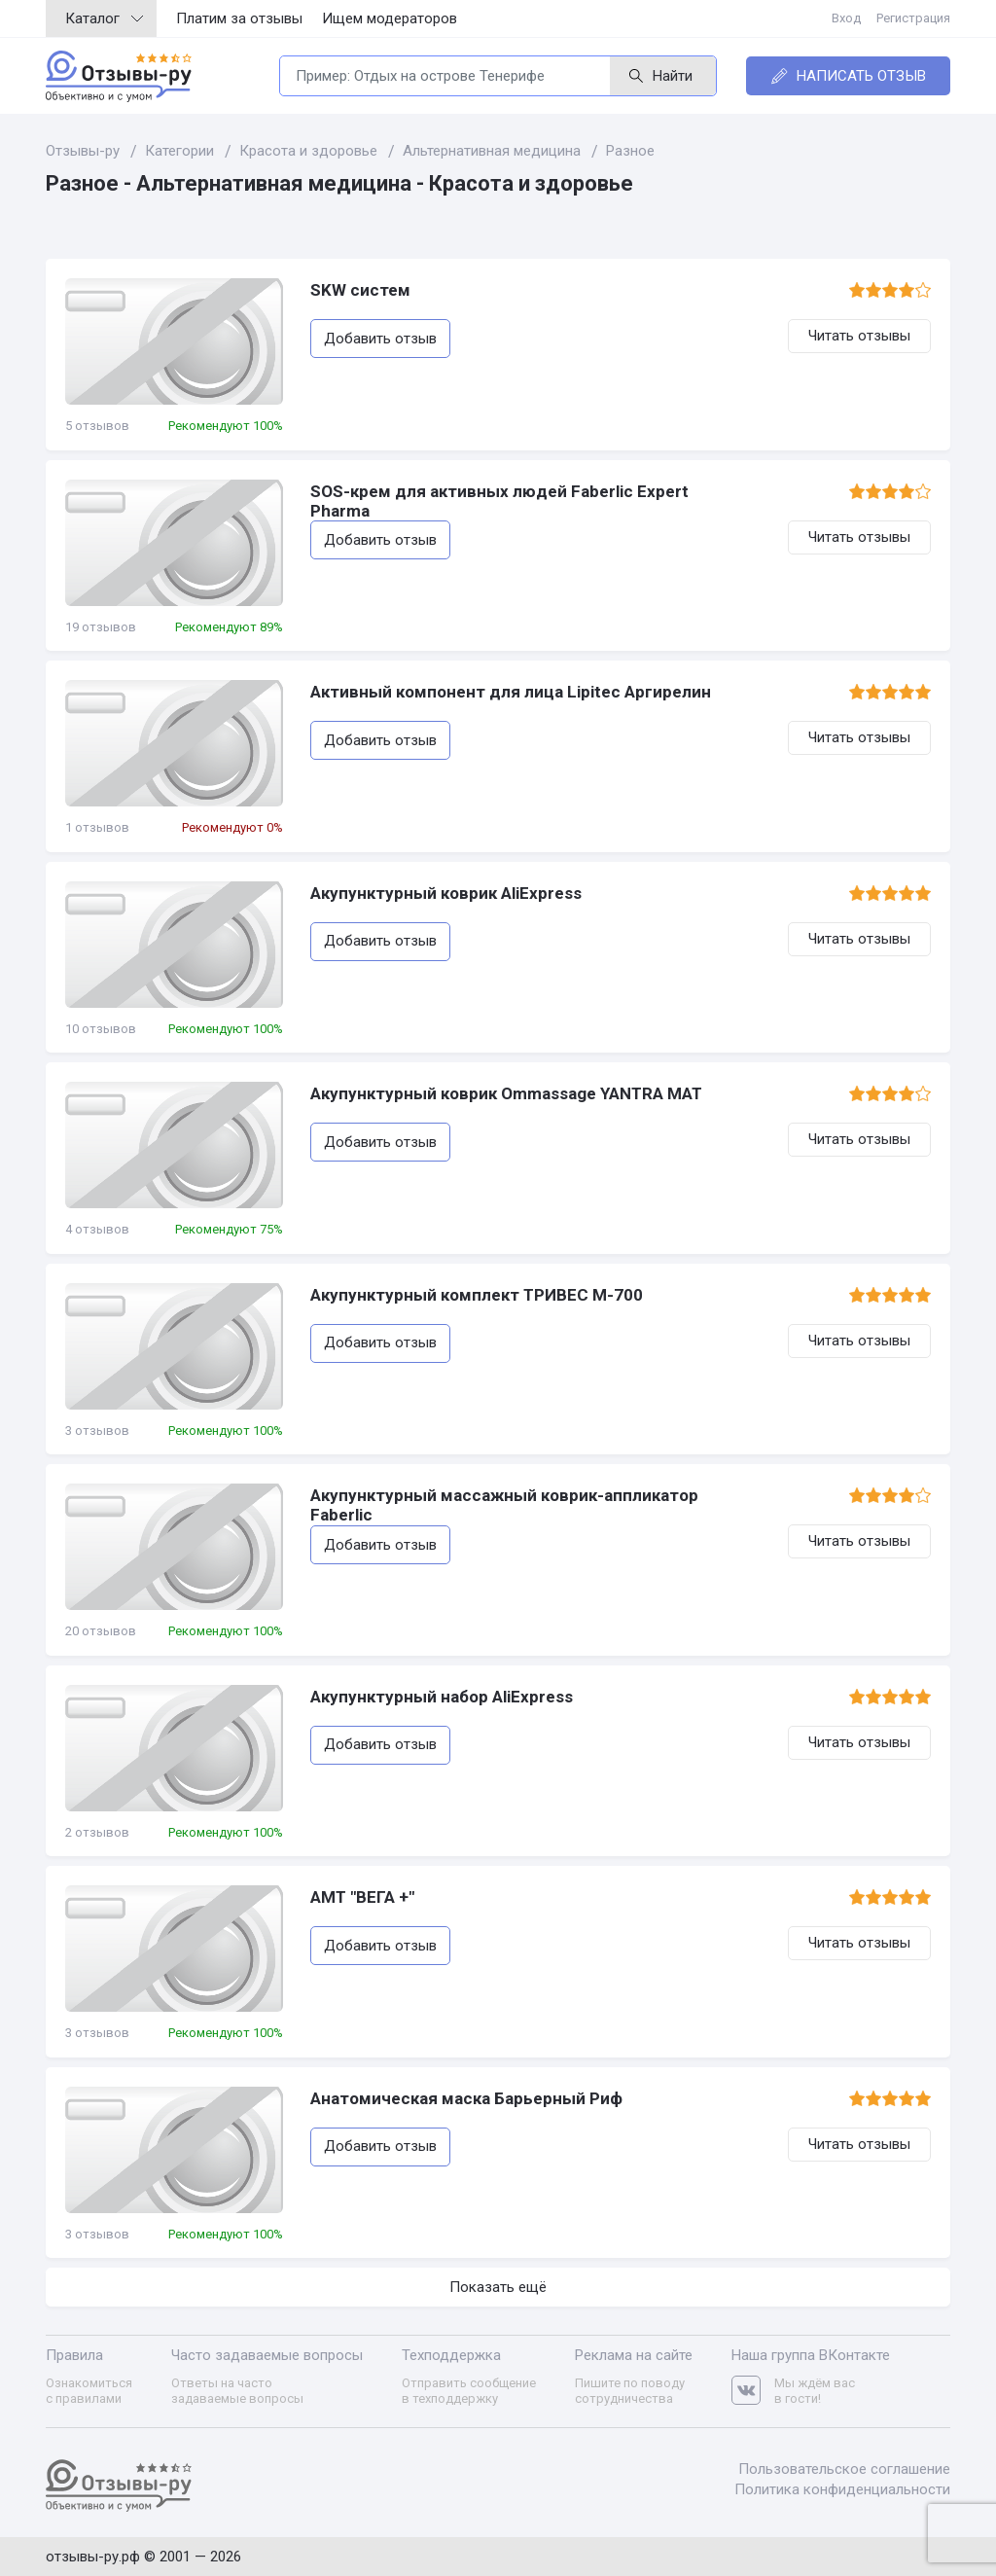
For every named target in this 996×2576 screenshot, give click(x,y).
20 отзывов (100, 1631)
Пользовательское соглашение (844, 2469)
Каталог (104, 18)
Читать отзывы (859, 335)
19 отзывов (100, 627)
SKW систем (360, 290)
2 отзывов (97, 1832)
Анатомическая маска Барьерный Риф (466, 2098)
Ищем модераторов (389, 18)
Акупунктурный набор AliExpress (441, 1696)
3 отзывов (97, 1430)
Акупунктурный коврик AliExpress (446, 893)
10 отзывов (100, 1028)
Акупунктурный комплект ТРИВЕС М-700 (476, 1295)
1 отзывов (97, 827)
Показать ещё (498, 2287)
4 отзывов (97, 1229)
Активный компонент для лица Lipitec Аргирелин (510, 691)
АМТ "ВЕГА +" (362, 1897)
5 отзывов (97, 425)
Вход (846, 18)
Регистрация (913, 18)
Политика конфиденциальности (842, 2489)
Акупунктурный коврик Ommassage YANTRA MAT (506, 1093)
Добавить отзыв (380, 338)
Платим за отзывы (239, 18)
